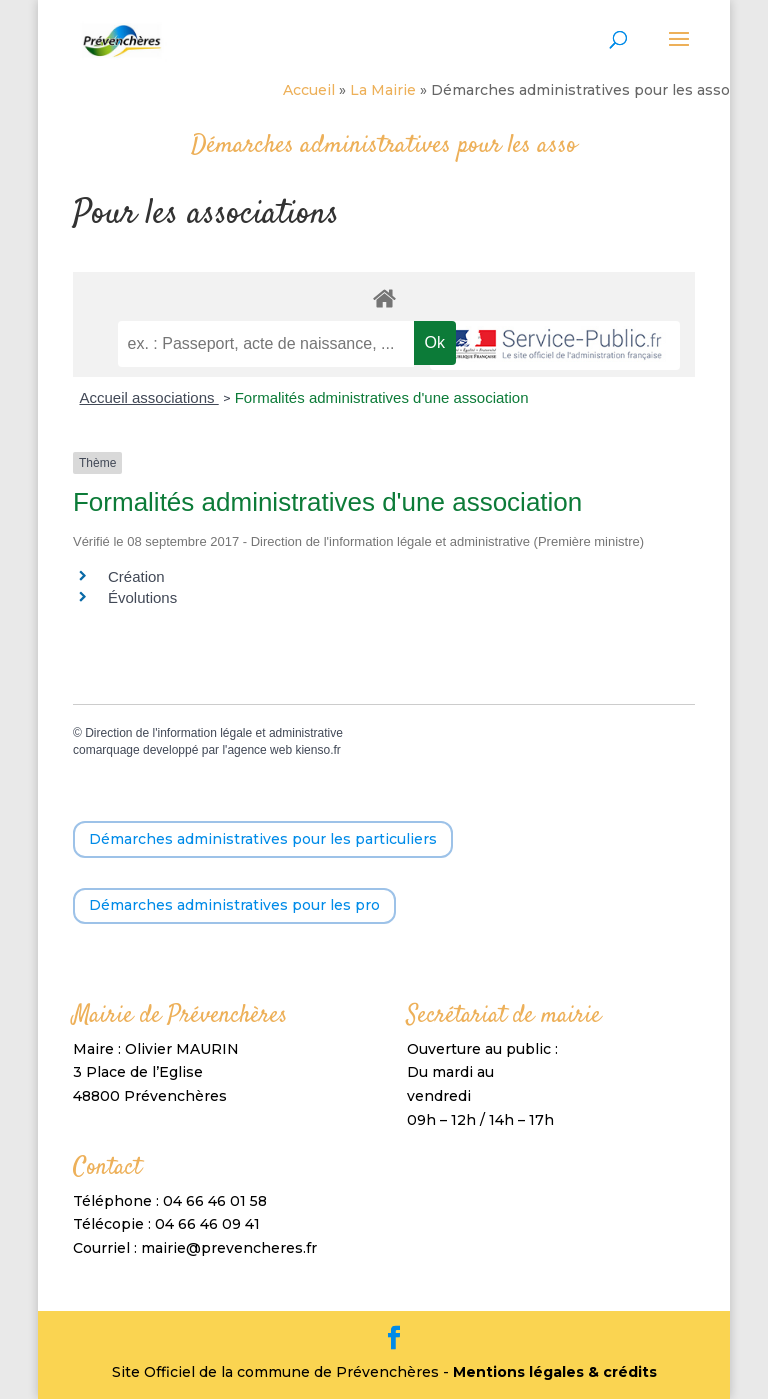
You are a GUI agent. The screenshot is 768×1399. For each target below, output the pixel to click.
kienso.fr (317, 750)
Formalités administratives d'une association (382, 397)
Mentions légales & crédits (555, 1372)
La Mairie (383, 90)
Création (136, 576)
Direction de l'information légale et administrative (214, 733)
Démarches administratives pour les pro (234, 905)
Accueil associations (148, 397)
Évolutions (142, 597)
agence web (259, 750)
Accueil (309, 90)
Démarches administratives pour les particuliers (263, 839)
